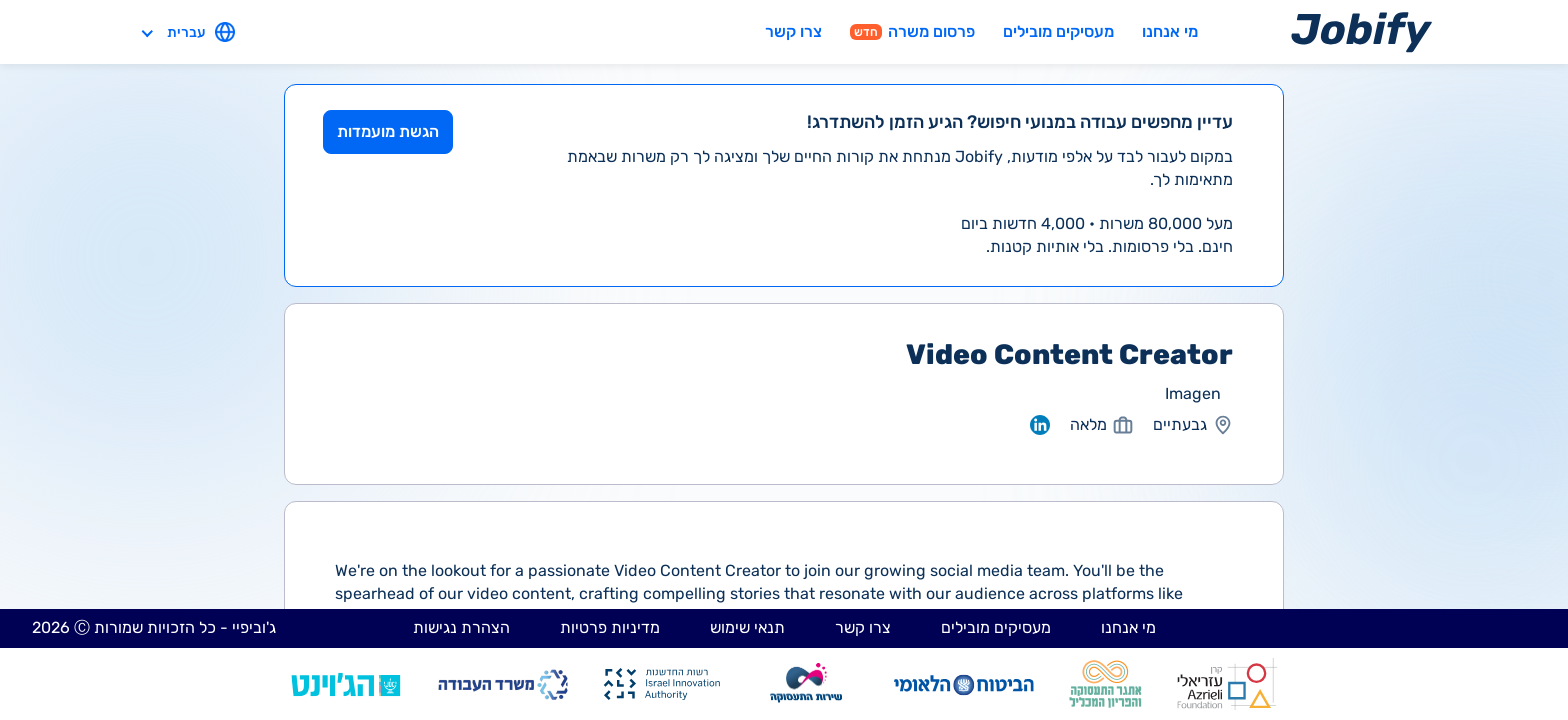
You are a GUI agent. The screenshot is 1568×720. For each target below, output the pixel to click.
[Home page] (1361, 31)
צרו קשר (793, 31)
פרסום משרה (912, 31)
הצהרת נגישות (461, 627)
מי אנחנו (1170, 31)
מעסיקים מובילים (1058, 31)
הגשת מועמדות (388, 131)
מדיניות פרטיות (610, 627)
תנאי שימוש (747, 627)
